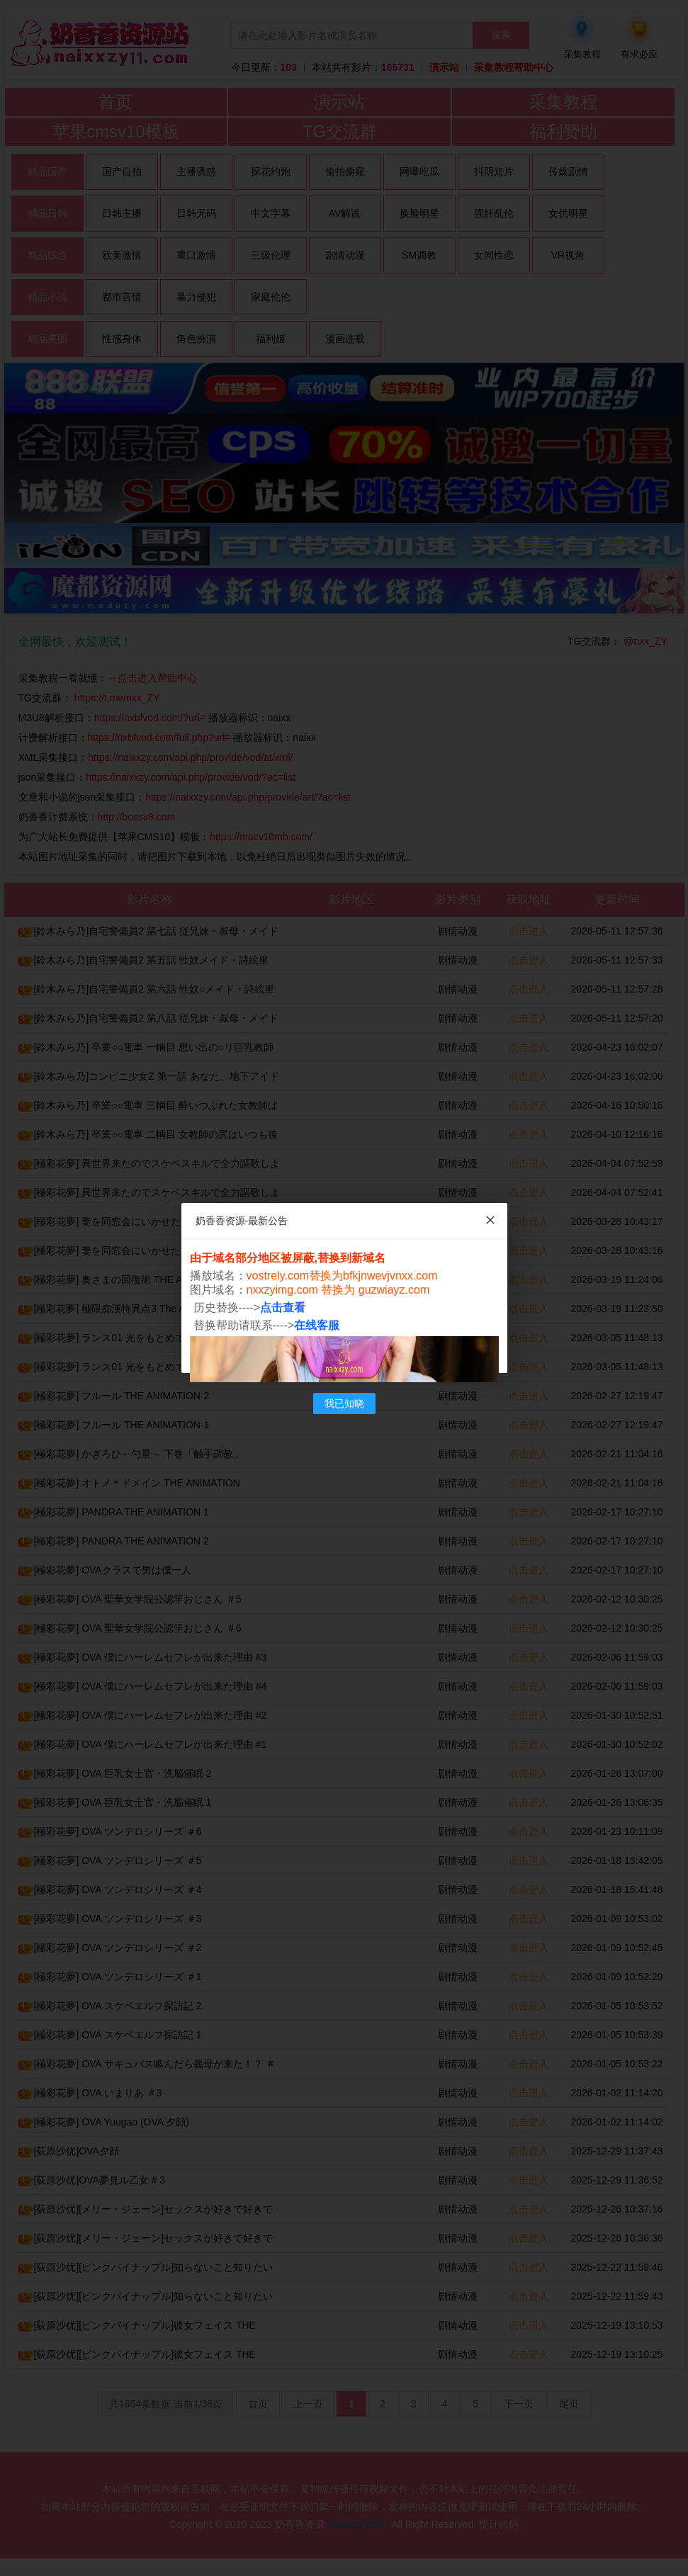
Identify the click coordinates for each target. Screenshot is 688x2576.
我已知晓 (344, 1403)
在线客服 (316, 1325)
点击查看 (282, 1307)
